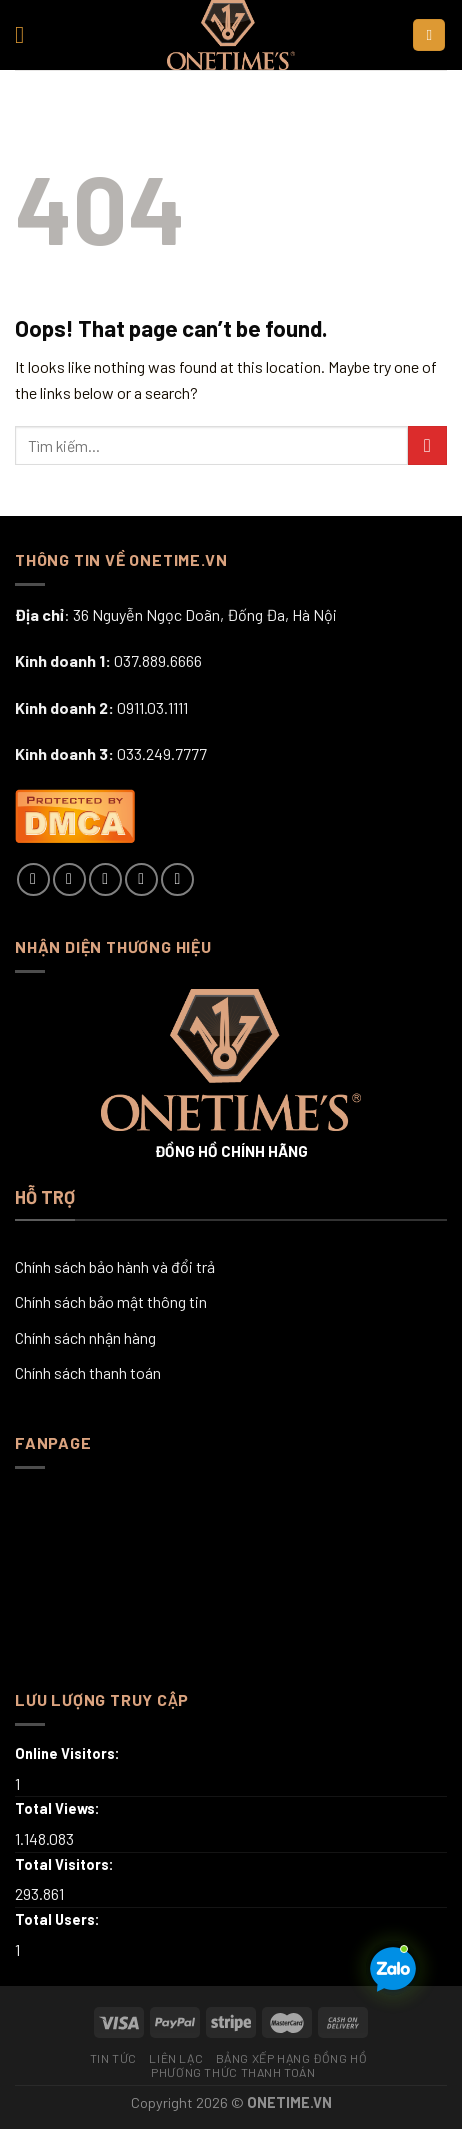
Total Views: (59, 1808)
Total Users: (59, 1919)
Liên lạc (176, 2058)
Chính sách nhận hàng (85, 1337)
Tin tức (113, 2058)
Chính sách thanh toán (88, 1372)
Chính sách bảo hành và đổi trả (115, 1266)
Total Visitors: (66, 1864)
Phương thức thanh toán (233, 2072)
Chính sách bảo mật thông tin (111, 1301)
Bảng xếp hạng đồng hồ (292, 2058)
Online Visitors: (69, 1753)
